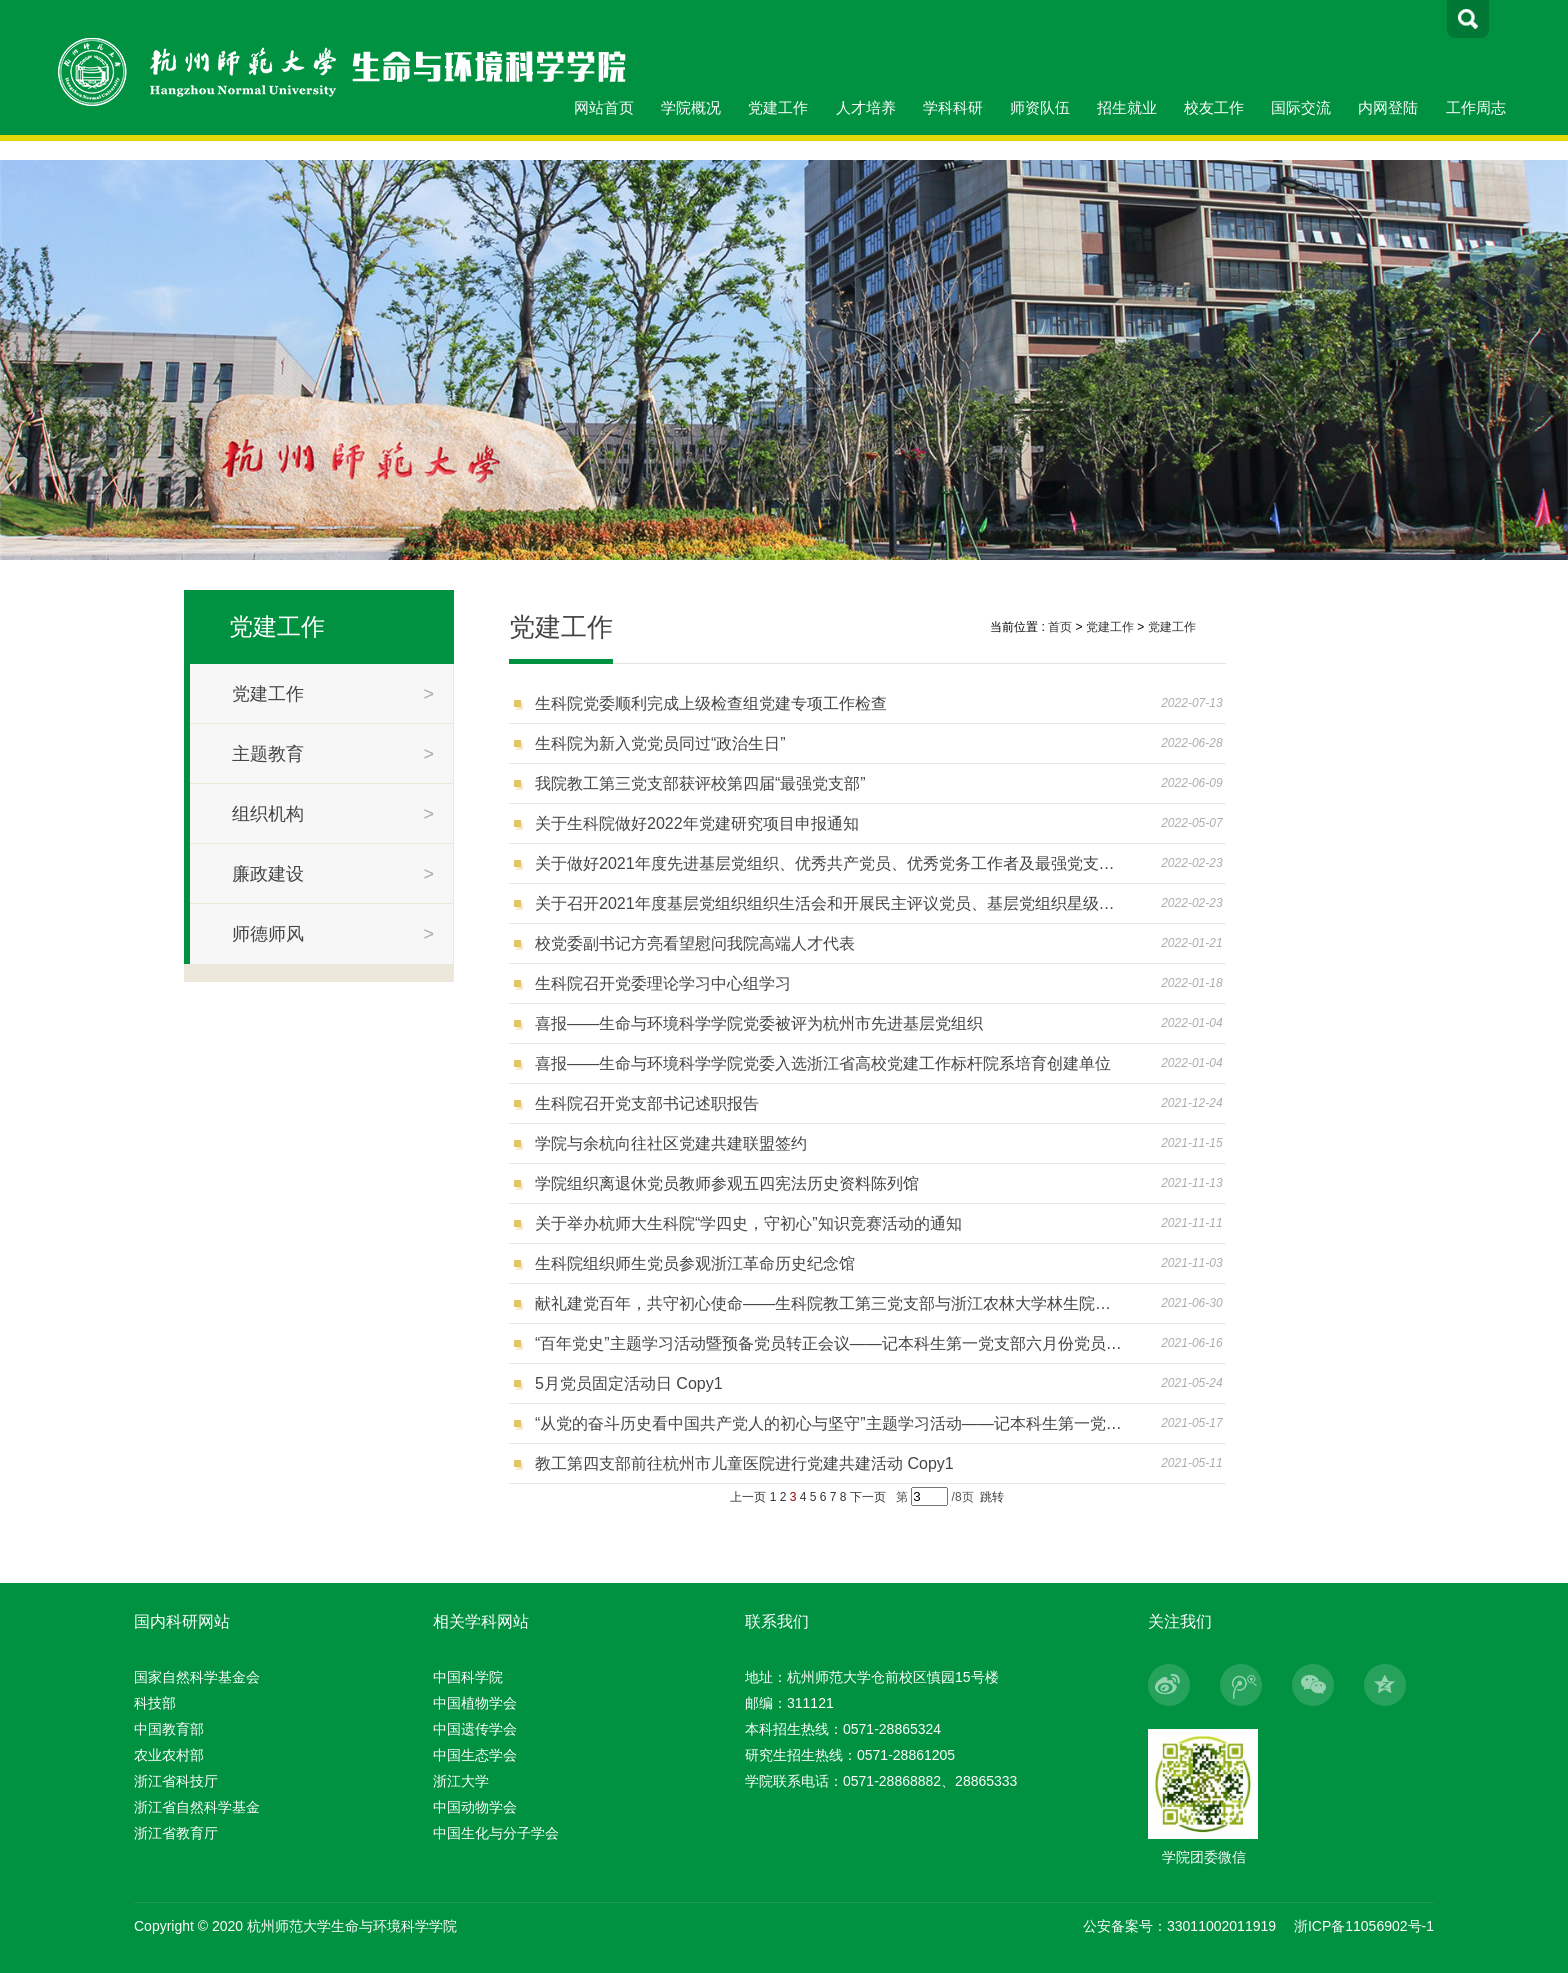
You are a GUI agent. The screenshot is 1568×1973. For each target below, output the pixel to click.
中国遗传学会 (475, 1729)
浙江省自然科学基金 (197, 1807)
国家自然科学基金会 (197, 1677)
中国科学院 (468, 1677)
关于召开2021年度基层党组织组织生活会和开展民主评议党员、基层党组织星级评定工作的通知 (828, 903)
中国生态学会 (475, 1755)
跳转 (992, 1497)
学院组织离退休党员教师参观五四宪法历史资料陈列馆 (727, 1183)
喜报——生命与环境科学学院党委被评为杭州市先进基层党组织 (759, 1023)
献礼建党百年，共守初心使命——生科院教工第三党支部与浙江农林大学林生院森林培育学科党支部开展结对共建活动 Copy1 (828, 1303)
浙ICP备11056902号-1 (1364, 1926)
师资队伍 (1040, 107)
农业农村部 (169, 1755)
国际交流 (1301, 107)
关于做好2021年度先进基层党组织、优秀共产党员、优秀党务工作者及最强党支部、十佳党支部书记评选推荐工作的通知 (828, 863)
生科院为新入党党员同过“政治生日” (660, 743)
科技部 (155, 1703)
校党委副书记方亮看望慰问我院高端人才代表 (695, 943)
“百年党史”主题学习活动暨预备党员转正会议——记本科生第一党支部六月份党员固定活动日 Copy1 (828, 1343)
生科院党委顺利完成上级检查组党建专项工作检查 (711, 703)
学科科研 (953, 107)
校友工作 (1214, 107)
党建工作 (778, 107)
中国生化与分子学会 (496, 1833)
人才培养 (866, 107)
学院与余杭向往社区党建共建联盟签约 (671, 1143)
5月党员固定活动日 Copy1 (629, 1383)
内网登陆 (1388, 107)
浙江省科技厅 (176, 1781)
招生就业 (1127, 107)
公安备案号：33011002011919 (1179, 1926)
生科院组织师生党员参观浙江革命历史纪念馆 (695, 1263)
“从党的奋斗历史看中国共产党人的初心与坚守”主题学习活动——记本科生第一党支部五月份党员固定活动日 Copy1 (828, 1423)
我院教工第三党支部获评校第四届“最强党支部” (700, 783)
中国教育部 (169, 1729)
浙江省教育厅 (176, 1833)
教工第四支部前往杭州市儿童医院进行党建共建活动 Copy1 (744, 1463)
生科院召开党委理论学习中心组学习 (663, 983)
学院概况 (691, 107)
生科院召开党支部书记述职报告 (647, 1103)
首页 (1060, 627)
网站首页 (604, 107)
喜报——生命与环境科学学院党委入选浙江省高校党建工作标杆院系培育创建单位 (823, 1063)
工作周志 (1476, 107)
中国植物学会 (475, 1703)
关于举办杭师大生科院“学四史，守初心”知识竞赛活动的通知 (748, 1223)
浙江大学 (461, 1781)
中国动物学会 (475, 1807)
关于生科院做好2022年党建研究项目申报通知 (697, 823)
